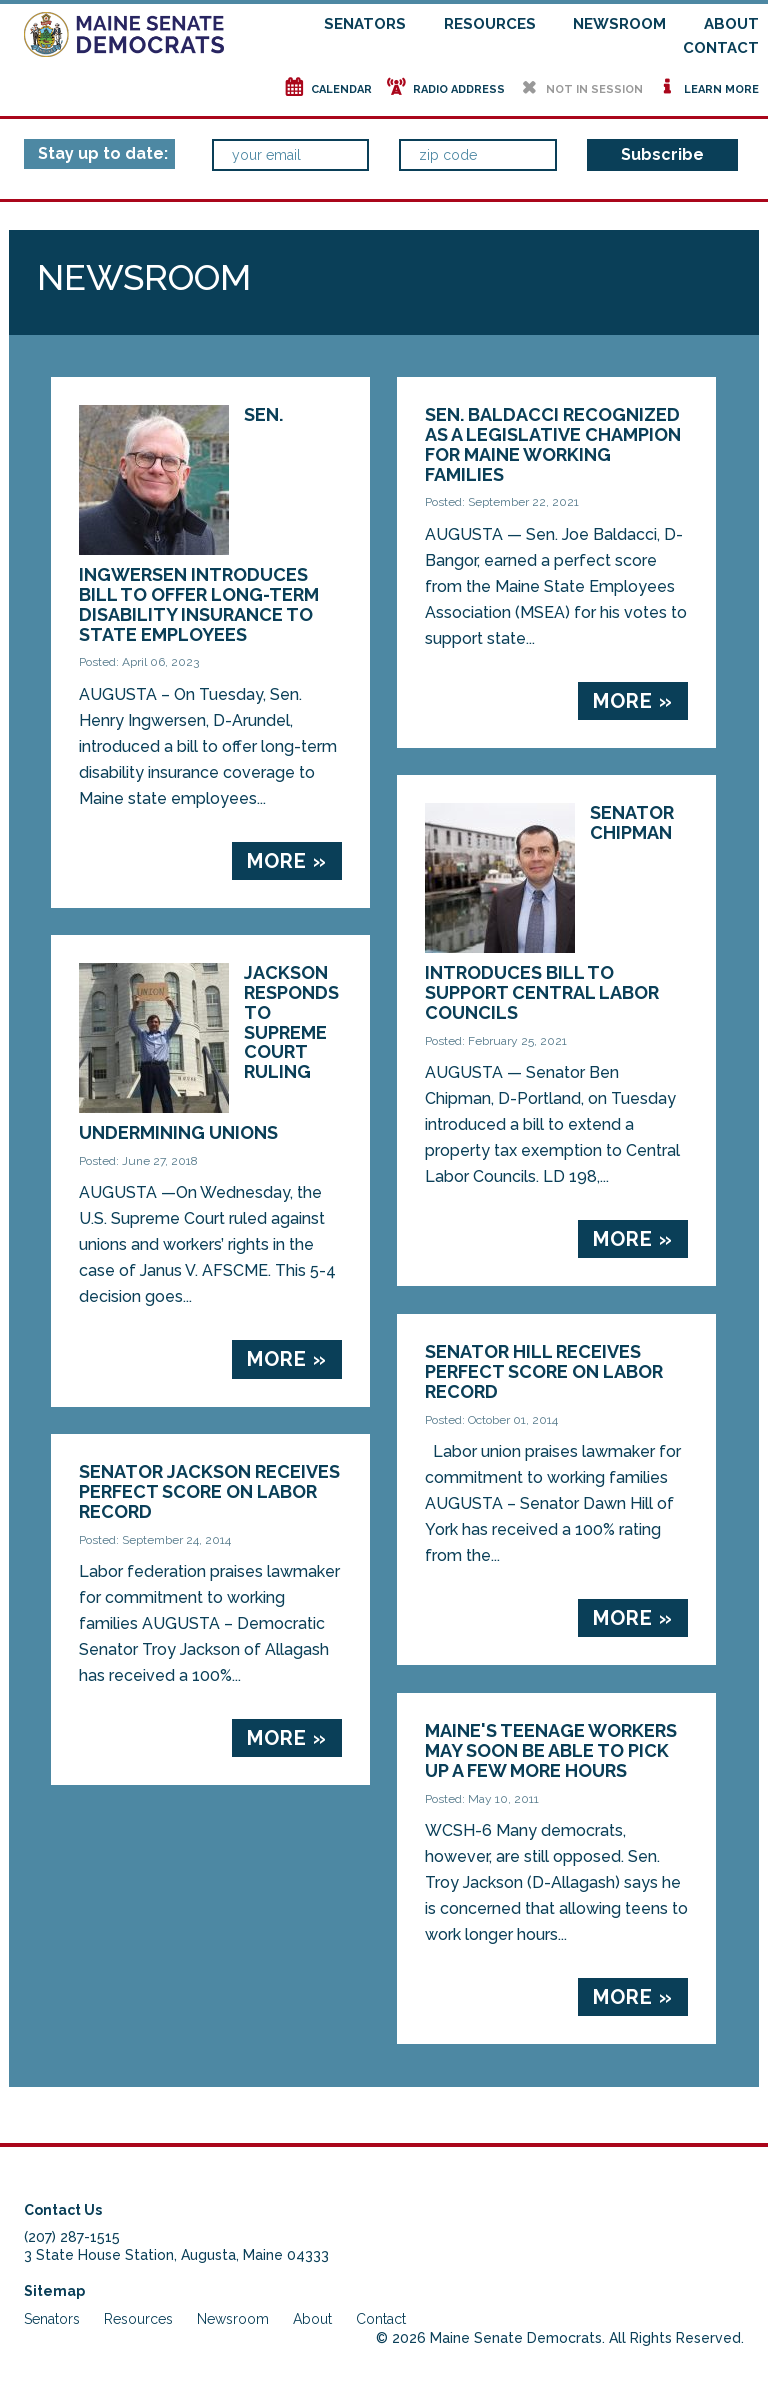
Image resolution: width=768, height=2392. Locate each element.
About (731, 24)
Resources (490, 24)
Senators (365, 24)
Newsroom (619, 24)
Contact (721, 48)
